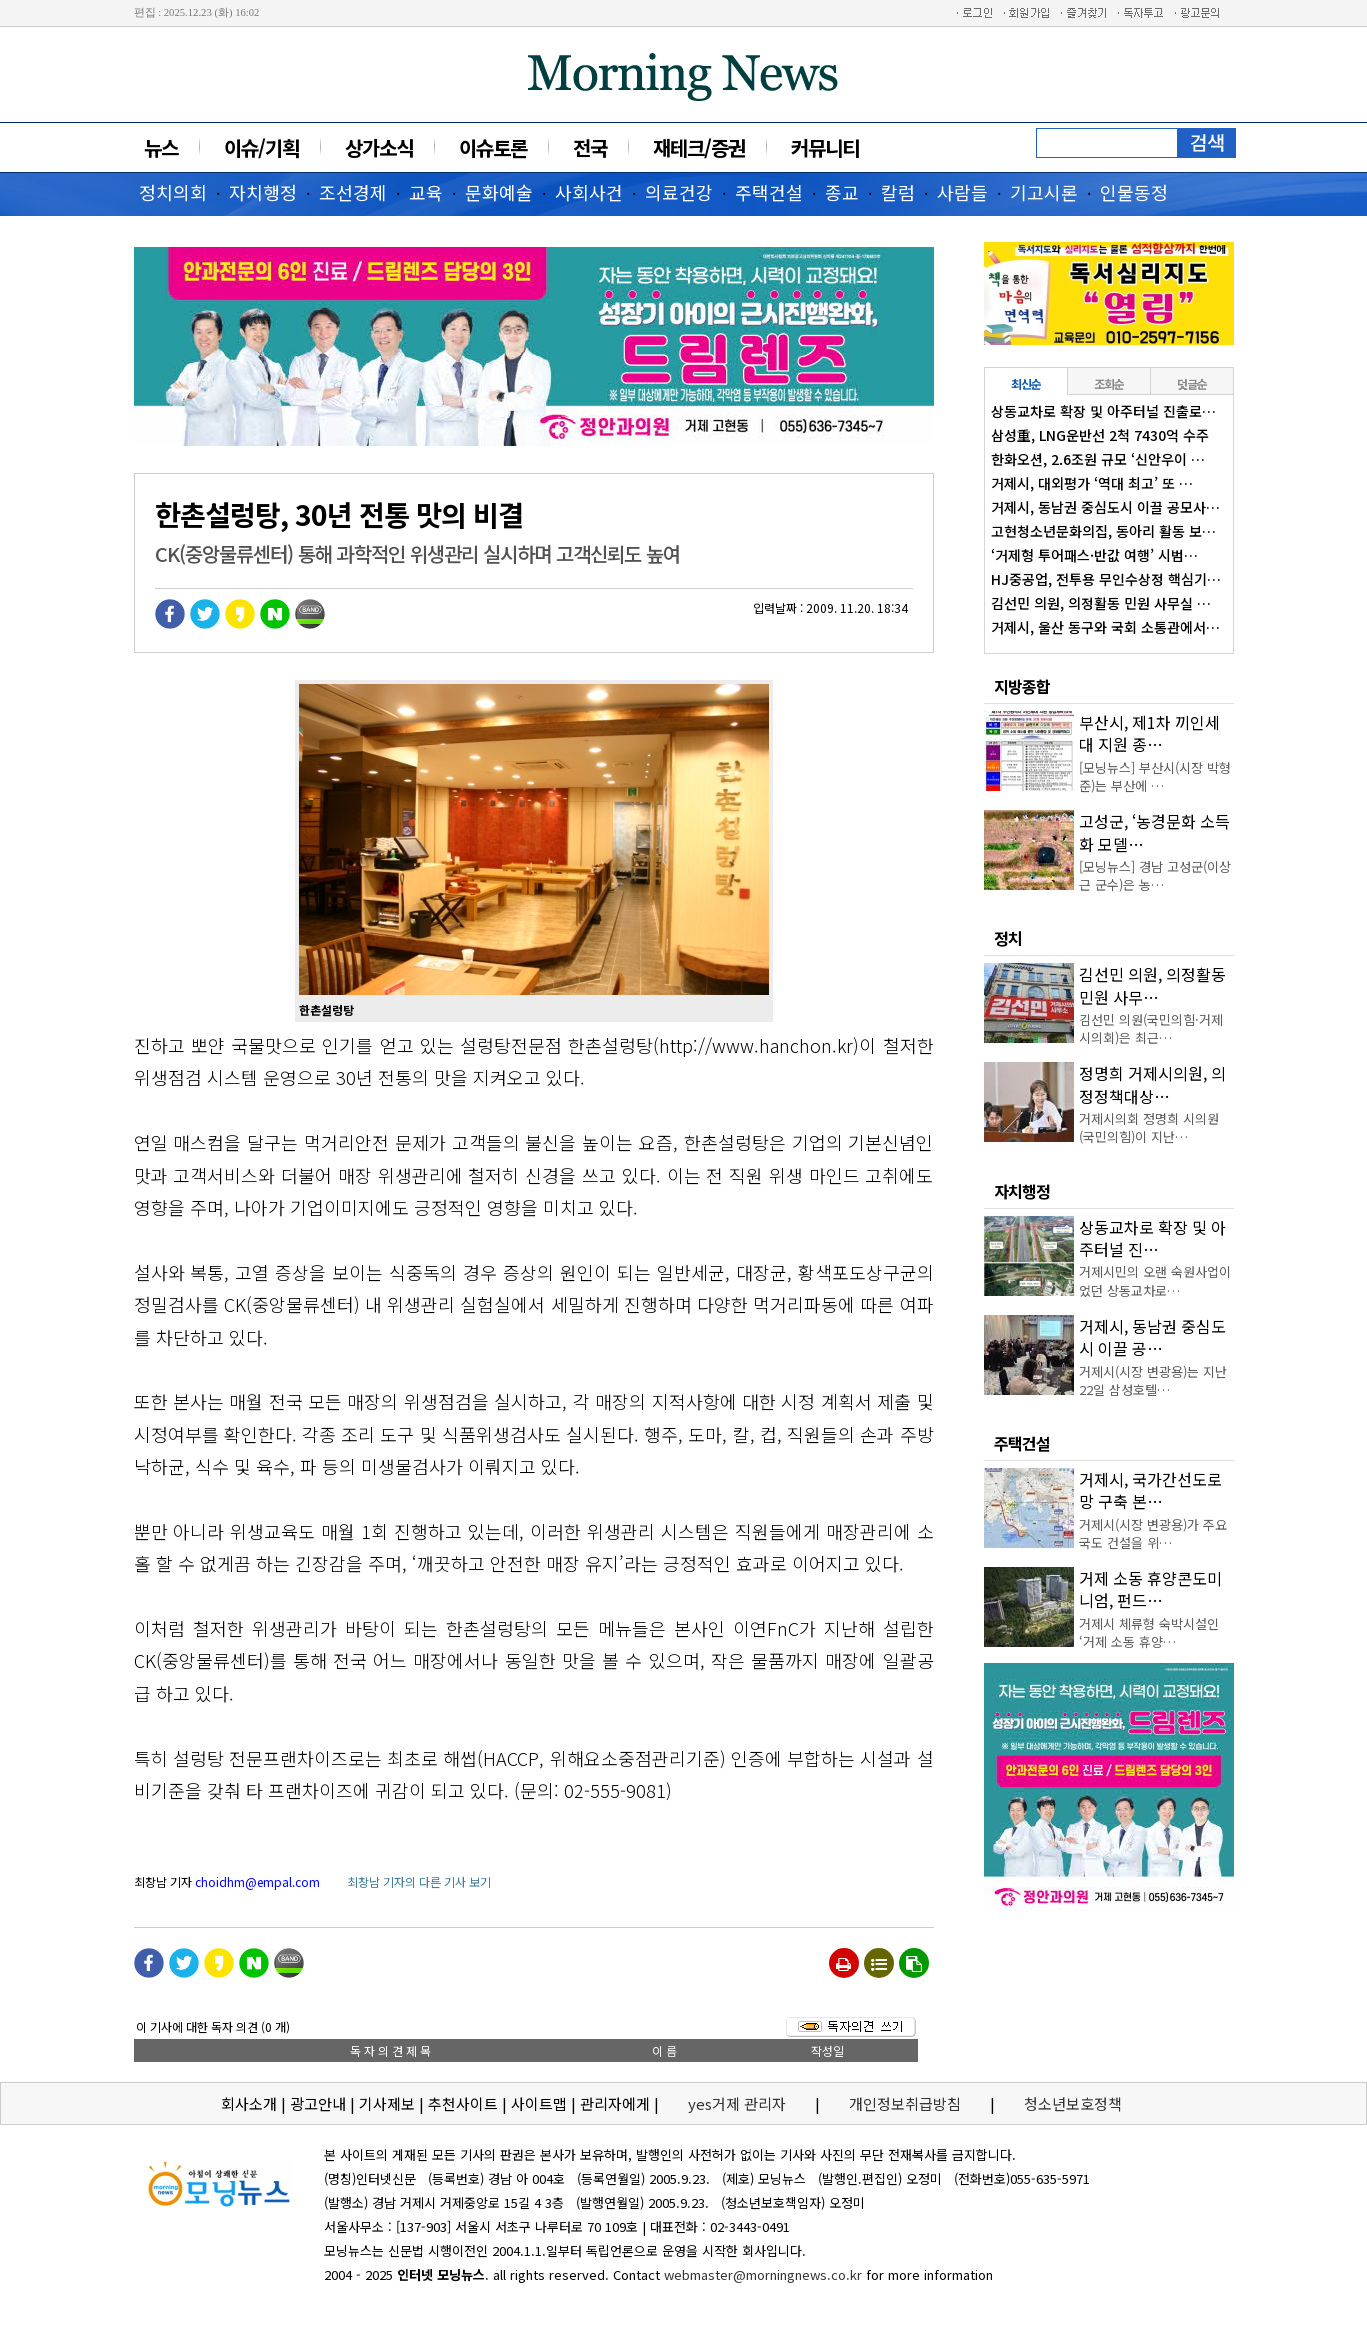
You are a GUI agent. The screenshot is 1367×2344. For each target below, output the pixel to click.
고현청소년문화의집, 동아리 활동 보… (1103, 531)
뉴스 (161, 147)
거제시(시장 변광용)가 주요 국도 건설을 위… (1153, 1533)
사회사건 (589, 192)
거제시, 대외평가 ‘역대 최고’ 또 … (1092, 483)
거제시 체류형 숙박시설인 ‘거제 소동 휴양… (1149, 1632)
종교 (842, 192)
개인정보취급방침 (905, 2103)
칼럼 (898, 192)
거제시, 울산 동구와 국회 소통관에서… (1105, 627)
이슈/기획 (261, 147)
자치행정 (263, 192)
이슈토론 (493, 147)
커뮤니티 (825, 147)
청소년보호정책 (1073, 2103)
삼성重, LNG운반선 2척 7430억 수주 (1100, 435)
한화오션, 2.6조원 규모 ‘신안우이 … (1098, 459)
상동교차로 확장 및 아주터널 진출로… (1103, 411)
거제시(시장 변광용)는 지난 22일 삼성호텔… (1153, 1380)
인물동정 (1134, 192)
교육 (426, 192)
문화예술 (499, 192)
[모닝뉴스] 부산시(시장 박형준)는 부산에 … (1155, 776)
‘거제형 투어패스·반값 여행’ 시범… (1094, 555)
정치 (1008, 938)
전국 (590, 147)
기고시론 (1044, 192)
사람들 (962, 192)
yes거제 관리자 (739, 2103)
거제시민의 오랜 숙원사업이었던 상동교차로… (1155, 1280)
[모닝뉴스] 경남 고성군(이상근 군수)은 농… (1155, 875)
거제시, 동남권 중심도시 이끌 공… (1152, 1337)
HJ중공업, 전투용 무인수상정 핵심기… (1106, 579)
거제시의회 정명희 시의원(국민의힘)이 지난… (1149, 1127)
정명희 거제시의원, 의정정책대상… (1152, 1084)
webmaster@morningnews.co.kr (763, 2274)
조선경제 (353, 192)
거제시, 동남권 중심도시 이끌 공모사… (1105, 507)
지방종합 (1022, 686)
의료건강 (679, 192)
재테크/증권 (699, 147)
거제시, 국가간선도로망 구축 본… (1150, 1490)
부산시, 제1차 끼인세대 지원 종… (1149, 733)
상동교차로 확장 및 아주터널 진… (1152, 1238)
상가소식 (379, 147)
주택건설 (769, 192)
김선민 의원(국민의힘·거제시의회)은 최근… (1151, 1028)
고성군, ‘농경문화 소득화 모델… (1154, 832)
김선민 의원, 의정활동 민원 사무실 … (1101, 603)
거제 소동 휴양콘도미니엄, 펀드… (1150, 1589)
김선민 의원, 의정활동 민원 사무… (1152, 985)
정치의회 (173, 192)
